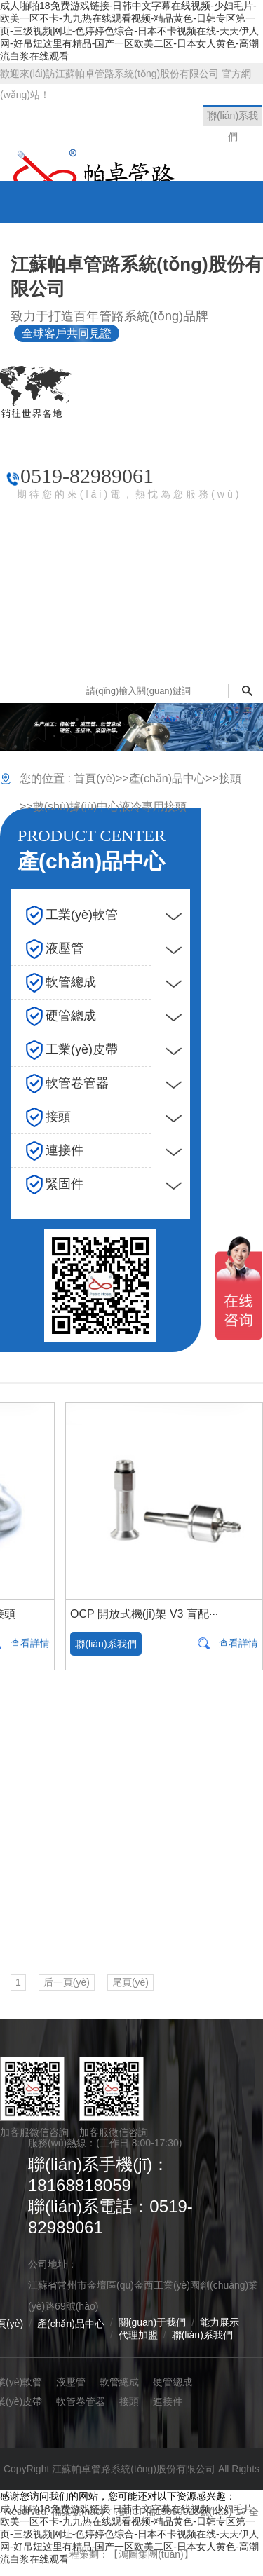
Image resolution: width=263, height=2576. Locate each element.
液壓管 (71, 2381)
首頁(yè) (95, 778)
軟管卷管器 (80, 2401)
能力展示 (219, 2322)
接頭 (230, 778)
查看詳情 (238, 1643)
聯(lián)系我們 (105, 1643)
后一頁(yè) (66, 1982)
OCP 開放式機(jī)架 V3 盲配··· (144, 1614)
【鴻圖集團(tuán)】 (151, 2554)
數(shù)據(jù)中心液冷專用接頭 (110, 806)
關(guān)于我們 (152, 2322)
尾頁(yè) (130, 1982)
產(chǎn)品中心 (167, 778)
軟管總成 (119, 2381)
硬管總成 (172, 2381)
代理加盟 (138, 2334)
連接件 (167, 2401)
